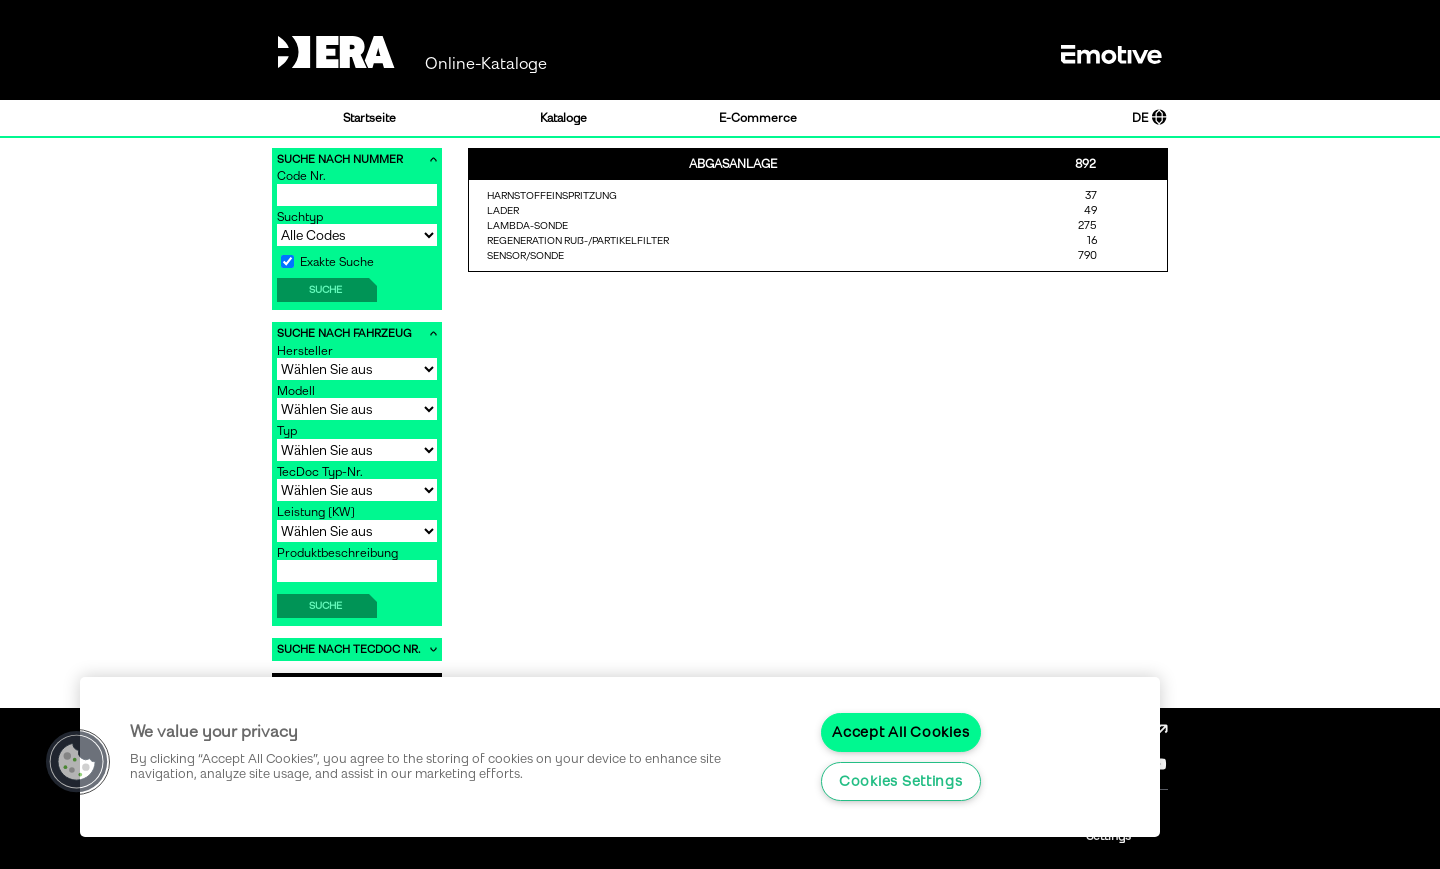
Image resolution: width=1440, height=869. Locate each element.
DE (1149, 118)
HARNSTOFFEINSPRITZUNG (552, 195)
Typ (287, 431)
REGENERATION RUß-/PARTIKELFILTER (578, 240)
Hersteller (305, 351)
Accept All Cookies (900, 732)
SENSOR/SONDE (525, 255)
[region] (620, 757)
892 (1085, 164)
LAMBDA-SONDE (527, 225)
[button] (77, 762)
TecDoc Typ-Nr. (320, 472)
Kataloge (563, 118)
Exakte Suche (327, 262)
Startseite (369, 118)
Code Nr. (301, 176)
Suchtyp (300, 217)
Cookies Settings (901, 781)
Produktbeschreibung (337, 553)
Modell (296, 391)
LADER (503, 210)
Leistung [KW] (316, 512)
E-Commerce (758, 118)
